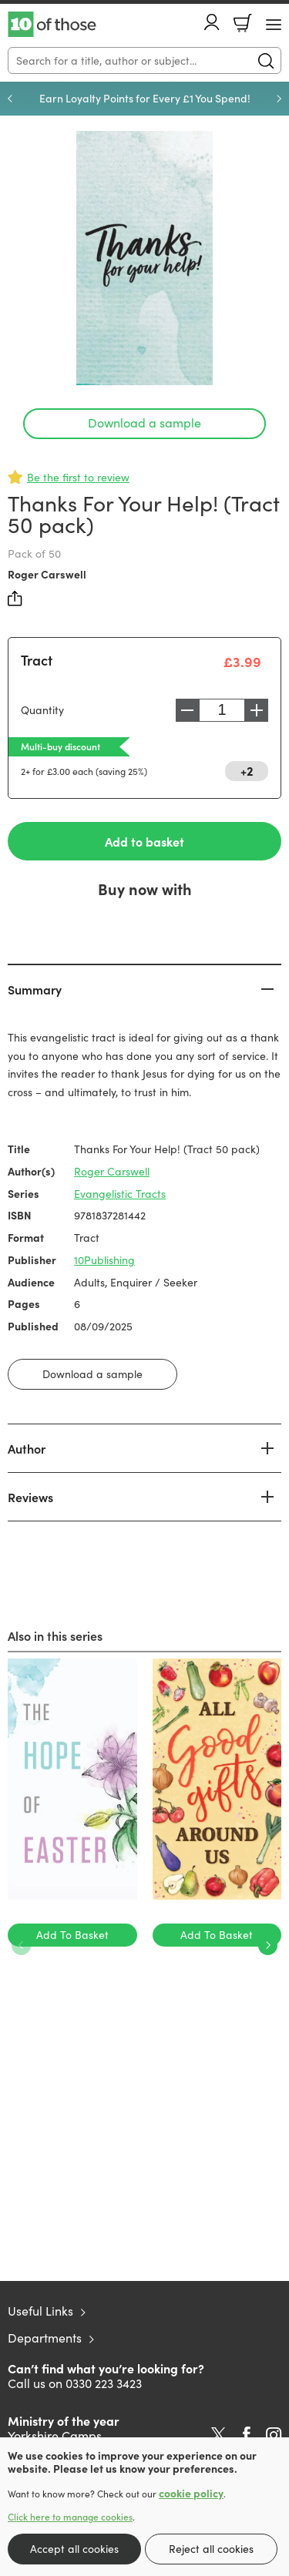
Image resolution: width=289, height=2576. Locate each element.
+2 (247, 770)
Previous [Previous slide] (10, 98)
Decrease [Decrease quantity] (187, 710)
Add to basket (144, 841)
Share (15, 598)
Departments (45, 2337)
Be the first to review (78, 477)
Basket (243, 23)
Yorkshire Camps (55, 2435)
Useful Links (40, 2311)
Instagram (273, 2435)
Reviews (30, 1496)
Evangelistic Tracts (120, 1193)
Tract (36, 659)
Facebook (246, 2435)
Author (26, 1448)
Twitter (218, 2435)
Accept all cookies (74, 2548)
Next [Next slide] (279, 98)
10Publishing (104, 1260)
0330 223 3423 (104, 2383)
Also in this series (55, 1635)
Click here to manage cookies (70, 2516)
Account (212, 22)
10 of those (52, 25)
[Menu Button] (273, 24)
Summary (35, 989)
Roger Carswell (47, 574)
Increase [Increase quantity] (256, 710)
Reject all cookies (211, 2548)
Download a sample (144, 422)
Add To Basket (72, 1934)
